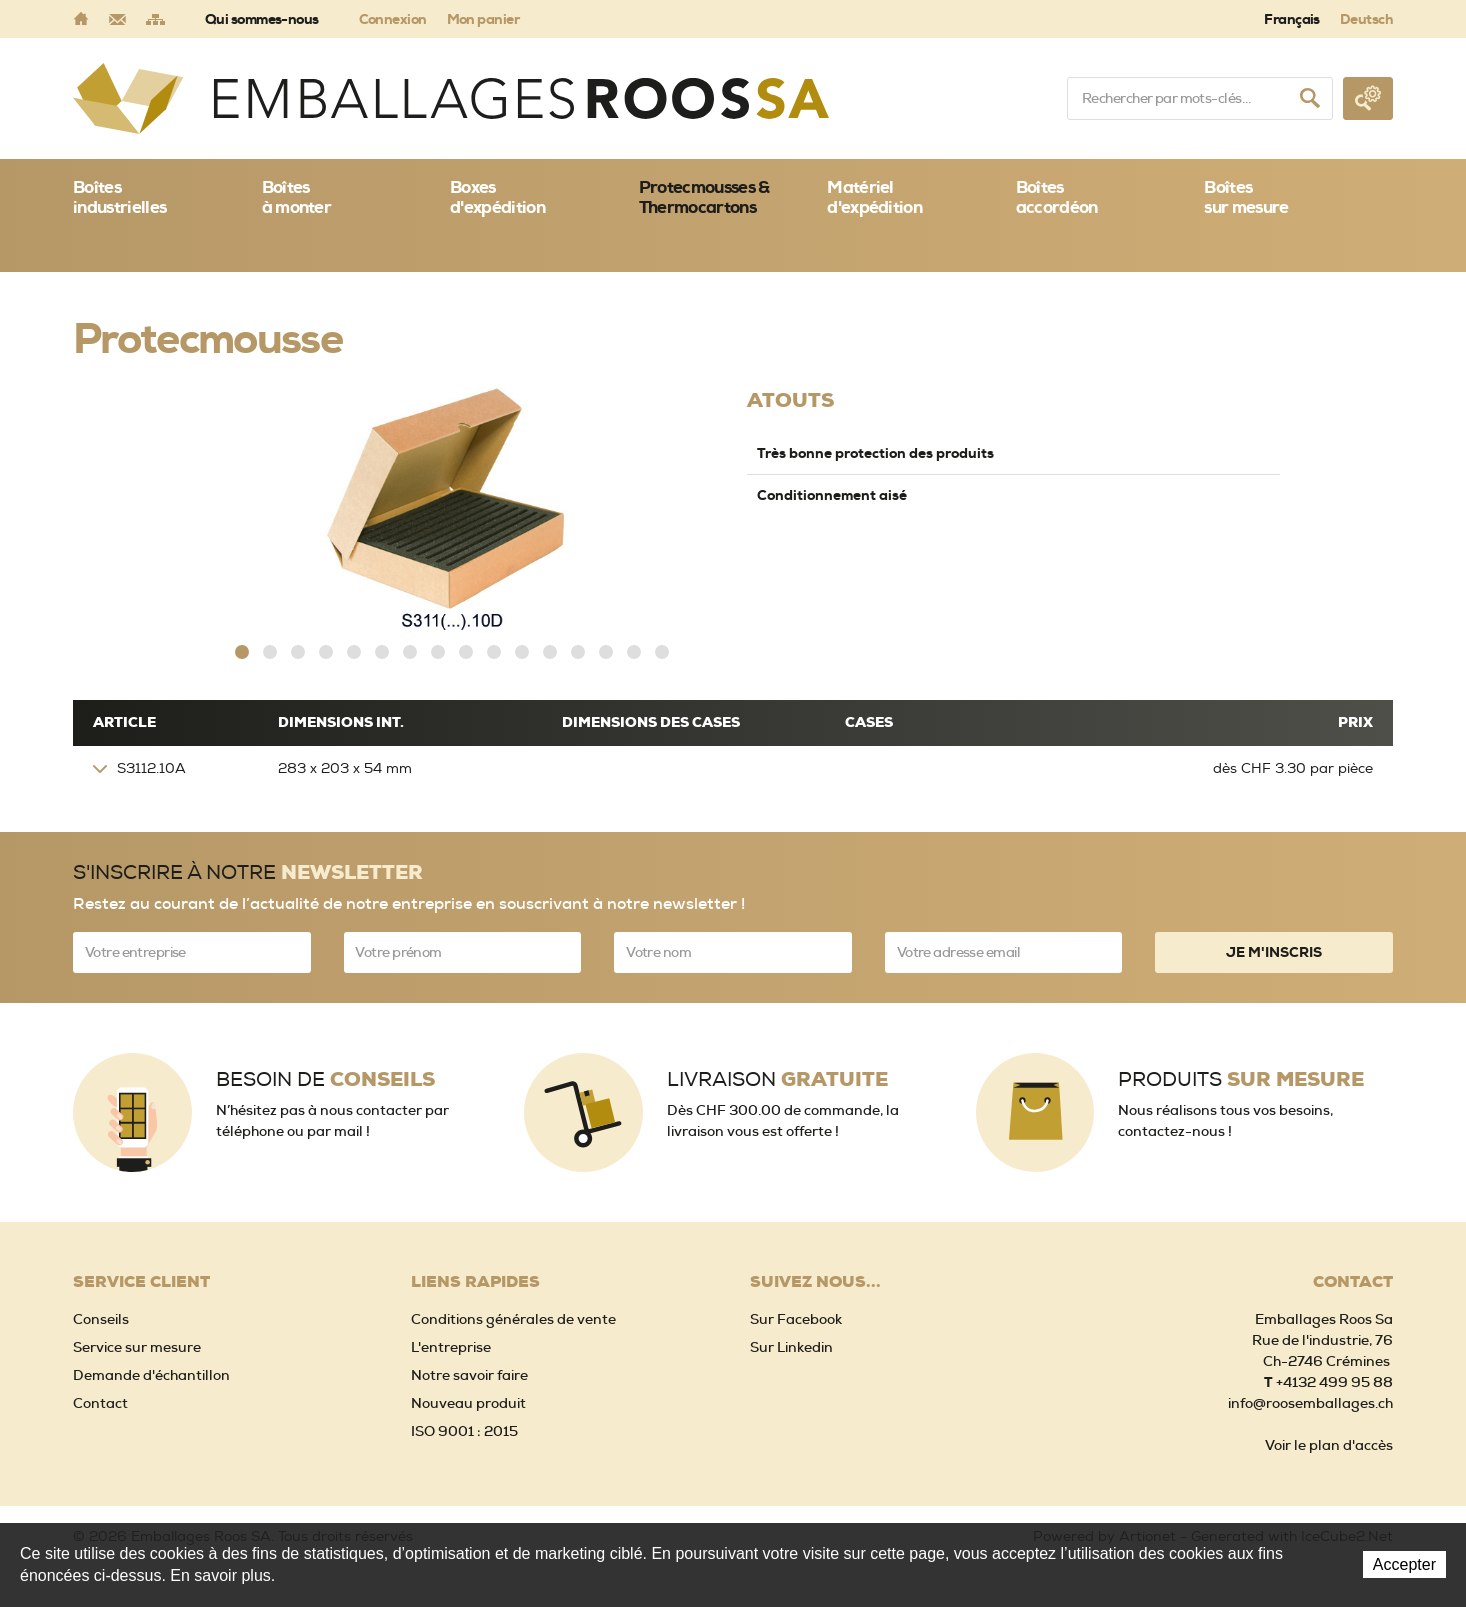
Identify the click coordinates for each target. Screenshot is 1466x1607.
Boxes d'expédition (497, 197)
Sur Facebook (796, 1319)
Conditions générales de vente (513, 1319)
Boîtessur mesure (1246, 197)
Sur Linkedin (791, 1347)
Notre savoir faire (469, 1375)
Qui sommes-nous (262, 19)
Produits (1241, 1079)
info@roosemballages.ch (1310, 1403)
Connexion (393, 19)
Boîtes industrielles (119, 197)
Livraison (777, 1079)
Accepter (1404, 1564)
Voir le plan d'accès (1329, 1445)
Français (1292, 19)
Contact (100, 1403)
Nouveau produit (468, 1403)
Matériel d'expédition (874, 197)
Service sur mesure (137, 1347)
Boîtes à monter (297, 197)
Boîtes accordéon (1057, 197)
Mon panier (483, 19)
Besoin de (325, 1079)
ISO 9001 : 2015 (464, 1431)
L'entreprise (451, 1347)
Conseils (101, 1319)
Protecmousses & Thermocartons (704, 197)
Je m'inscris (1274, 952)
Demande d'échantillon (151, 1375)
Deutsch (1366, 19)
